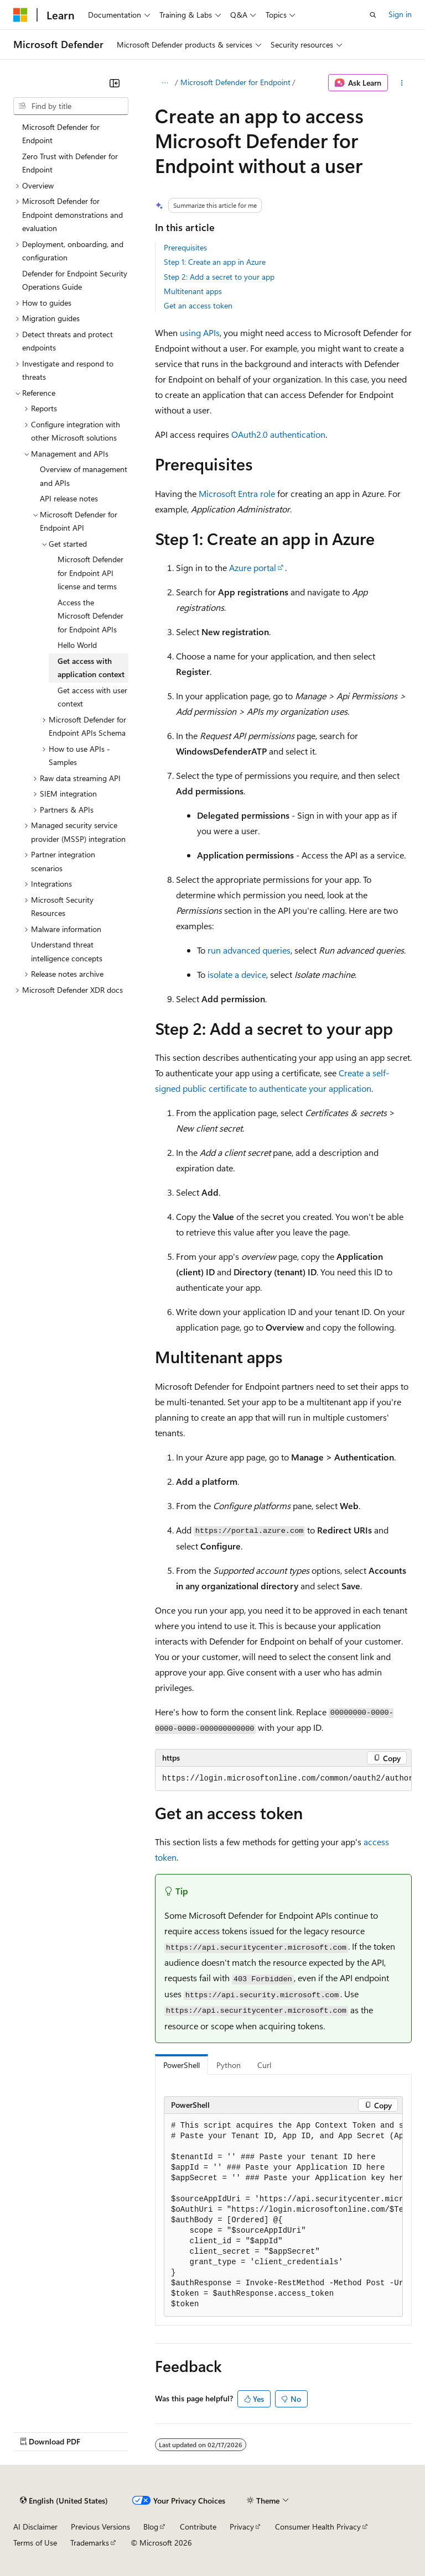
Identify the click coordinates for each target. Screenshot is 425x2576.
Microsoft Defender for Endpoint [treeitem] (61, 134)
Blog (150, 2526)
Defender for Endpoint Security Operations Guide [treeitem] (74, 280)
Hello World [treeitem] (77, 645)
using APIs (200, 332)
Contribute (198, 2526)
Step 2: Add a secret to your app (219, 276)
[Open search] (373, 15)
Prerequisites (185, 247)
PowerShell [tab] (181, 2065)
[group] (283, 1779)
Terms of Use (35, 2542)
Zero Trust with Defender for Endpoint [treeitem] (70, 163)
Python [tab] (228, 2065)
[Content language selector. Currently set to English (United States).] (64, 2501)
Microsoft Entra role (237, 493)
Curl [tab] (264, 2065)
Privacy (242, 2526)
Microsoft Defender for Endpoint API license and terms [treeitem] (90, 572)
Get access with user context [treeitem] (92, 697)
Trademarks (89, 2542)
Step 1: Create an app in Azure (215, 261)
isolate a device (237, 974)
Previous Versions (100, 2526)
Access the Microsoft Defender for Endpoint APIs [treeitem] (90, 616)
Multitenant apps (193, 291)
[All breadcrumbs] (164, 83)
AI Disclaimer (35, 2526)
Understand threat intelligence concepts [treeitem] (66, 951)
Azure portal (252, 567)
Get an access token (198, 305)
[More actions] (402, 83)
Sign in (400, 14)
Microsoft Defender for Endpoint (235, 82)
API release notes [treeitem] (69, 498)
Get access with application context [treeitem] (91, 668)
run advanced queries (249, 950)
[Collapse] (114, 83)
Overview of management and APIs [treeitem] (83, 476)
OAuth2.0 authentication (278, 434)
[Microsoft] (20, 15)
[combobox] (70, 106)
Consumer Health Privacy (318, 2526)
